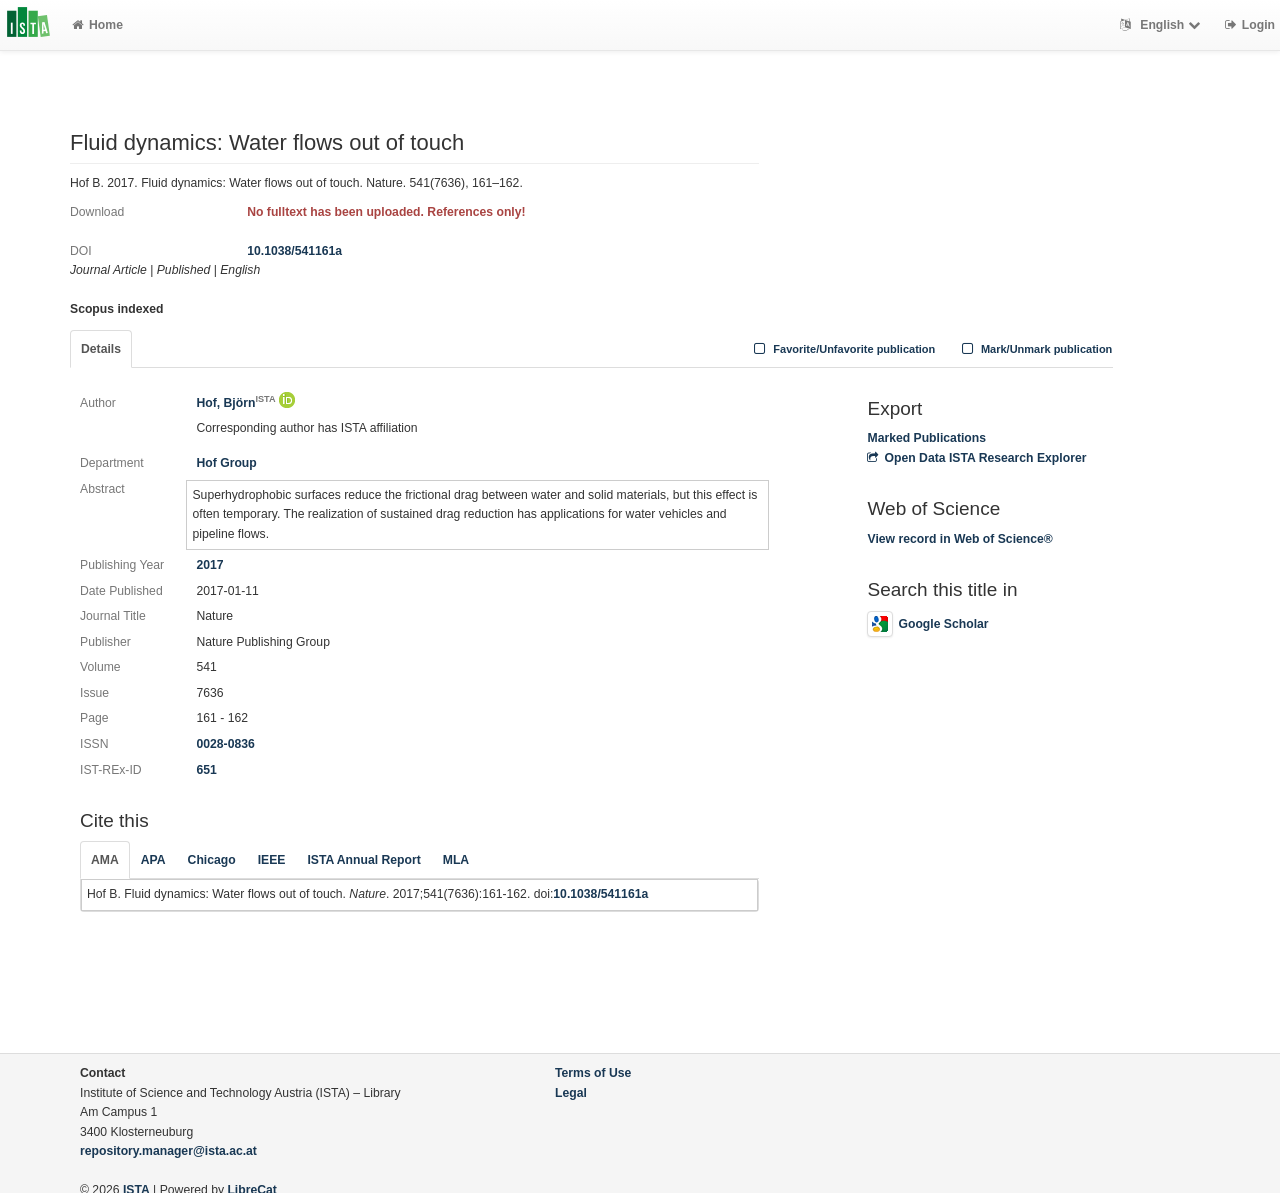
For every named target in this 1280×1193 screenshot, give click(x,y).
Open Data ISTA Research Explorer (976, 458)
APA (153, 860)
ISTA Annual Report (363, 860)
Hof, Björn (235, 403)
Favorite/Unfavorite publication (843, 349)
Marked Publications (926, 438)
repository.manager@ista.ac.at (168, 1151)
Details (101, 349)
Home (97, 25)
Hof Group (226, 463)
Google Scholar (927, 624)
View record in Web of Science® (959, 539)
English (1162, 25)
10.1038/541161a (294, 251)
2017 (209, 565)
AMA (105, 860)
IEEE (272, 860)
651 (206, 770)
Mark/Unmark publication (1034, 349)
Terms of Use (593, 1073)
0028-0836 (225, 744)
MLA (456, 860)
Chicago (212, 860)
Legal (571, 1093)
